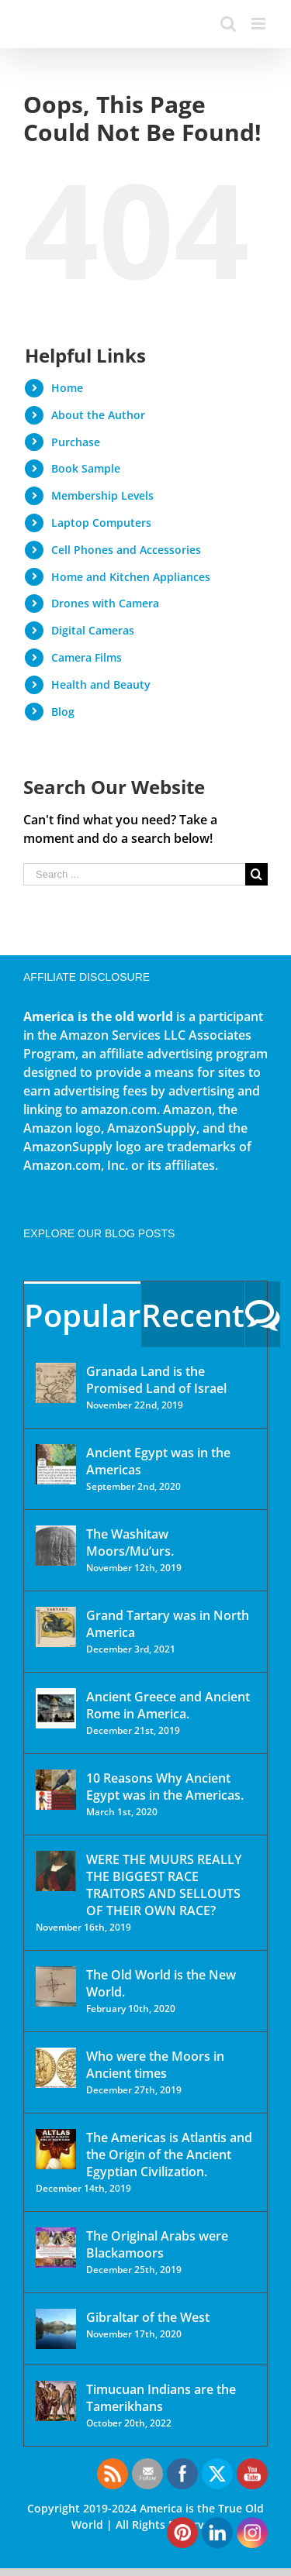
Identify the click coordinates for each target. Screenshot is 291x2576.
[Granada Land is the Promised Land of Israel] (56, 1383)
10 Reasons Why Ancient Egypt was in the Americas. (165, 1786)
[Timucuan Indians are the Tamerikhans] (56, 2401)
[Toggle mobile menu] (259, 23)
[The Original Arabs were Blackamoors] (56, 2247)
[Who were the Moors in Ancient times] (56, 2068)
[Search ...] (134, 874)
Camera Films (86, 657)
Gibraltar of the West (148, 2317)
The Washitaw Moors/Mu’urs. (130, 1542)
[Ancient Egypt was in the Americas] (56, 1464)
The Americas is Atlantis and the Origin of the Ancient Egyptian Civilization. (169, 2154)
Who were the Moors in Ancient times (155, 2065)
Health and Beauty (101, 684)
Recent (192, 1315)
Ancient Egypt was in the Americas (158, 1461)
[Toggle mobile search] (228, 23)
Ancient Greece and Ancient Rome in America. (168, 1705)
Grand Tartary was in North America (167, 1624)
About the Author (98, 415)
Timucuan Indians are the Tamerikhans (161, 2398)
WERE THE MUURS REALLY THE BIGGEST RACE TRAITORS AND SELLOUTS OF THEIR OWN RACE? (163, 1885)
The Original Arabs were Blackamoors (157, 2244)
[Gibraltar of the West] (56, 2329)
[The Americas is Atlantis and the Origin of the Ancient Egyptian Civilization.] (56, 2149)
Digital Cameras (92, 630)
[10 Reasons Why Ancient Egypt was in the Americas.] (56, 1789)
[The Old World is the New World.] (56, 1986)
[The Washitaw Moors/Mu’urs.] (56, 1545)
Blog (62, 711)
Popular (82, 1315)
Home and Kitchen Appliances (130, 576)
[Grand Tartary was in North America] (56, 1627)
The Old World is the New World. (161, 1983)
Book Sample (85, 468)
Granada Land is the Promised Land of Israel (156, 1380)
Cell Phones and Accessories (126, 549)
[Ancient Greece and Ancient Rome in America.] (56, 1708)
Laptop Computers (101, 522)
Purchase (75, 442)
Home (67, 387)
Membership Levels (102, 495)
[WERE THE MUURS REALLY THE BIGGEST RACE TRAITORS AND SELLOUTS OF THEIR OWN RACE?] (56, 1871)
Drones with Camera (105, 603)
